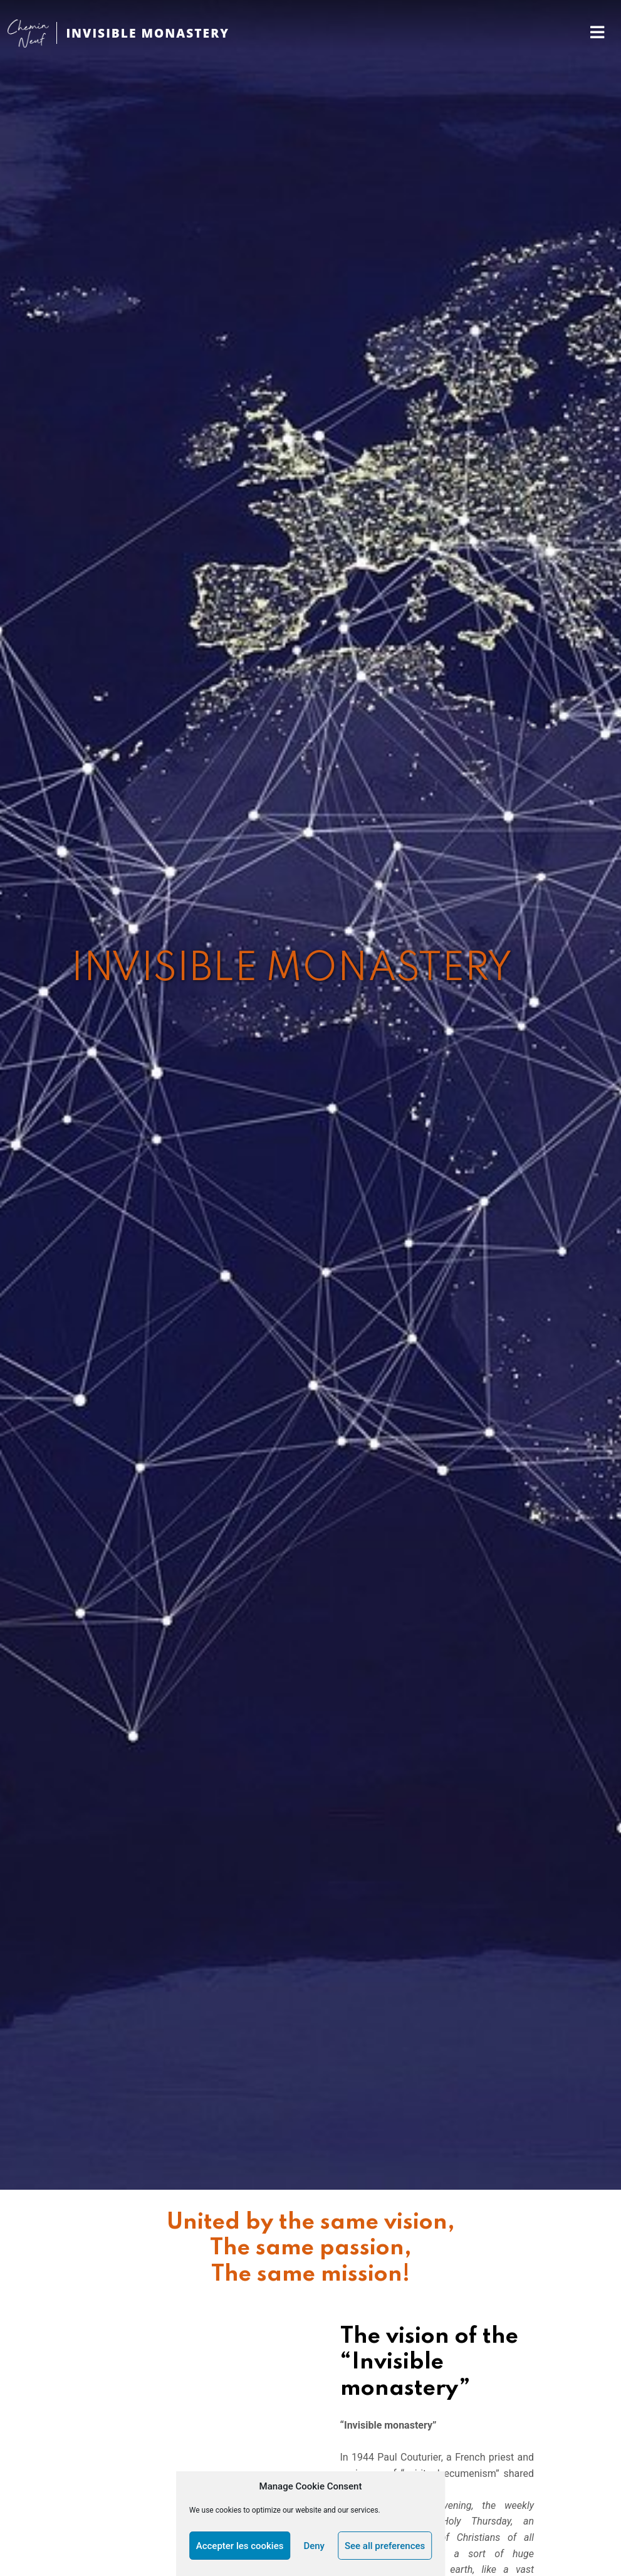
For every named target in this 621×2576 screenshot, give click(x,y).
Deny (314, 2546)
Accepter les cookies (240, 2546)
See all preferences (385, 2546)
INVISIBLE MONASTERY (147, 32)
